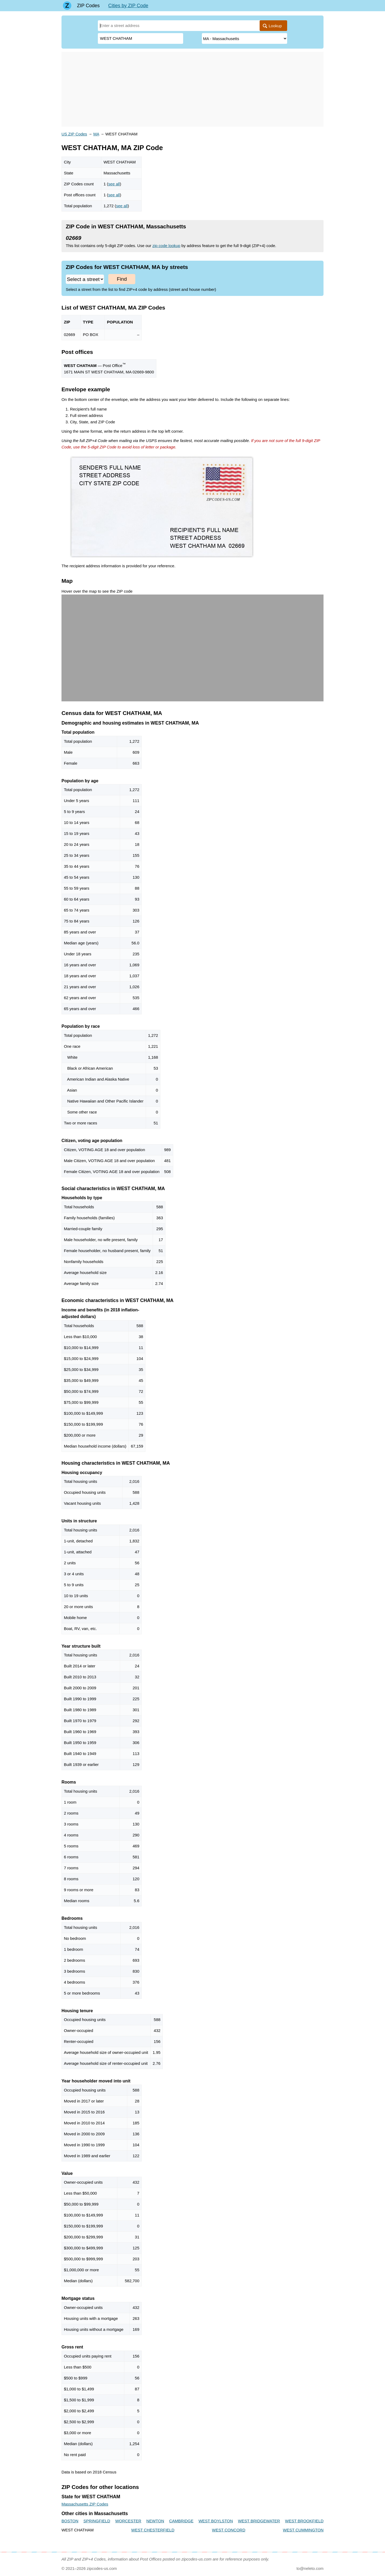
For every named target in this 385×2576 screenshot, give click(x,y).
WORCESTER (128, 2521)
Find (122, 279)
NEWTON (155, 2521)
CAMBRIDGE (181, 2521)
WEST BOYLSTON (215, 2521)
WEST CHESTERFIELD (152, 2530)
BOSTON (69, 2521)
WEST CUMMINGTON (303, 2530)
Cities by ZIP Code (128, 5)
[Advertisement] (192, 89)
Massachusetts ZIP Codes (84, 2504)
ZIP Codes (88, 5)
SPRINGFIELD (96, 2521)
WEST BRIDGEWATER (259, 2521)
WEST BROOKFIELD (304, 2521)
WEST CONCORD (228, 2530)
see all (114, 184)
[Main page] (67, 5)
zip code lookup (166, 245)
